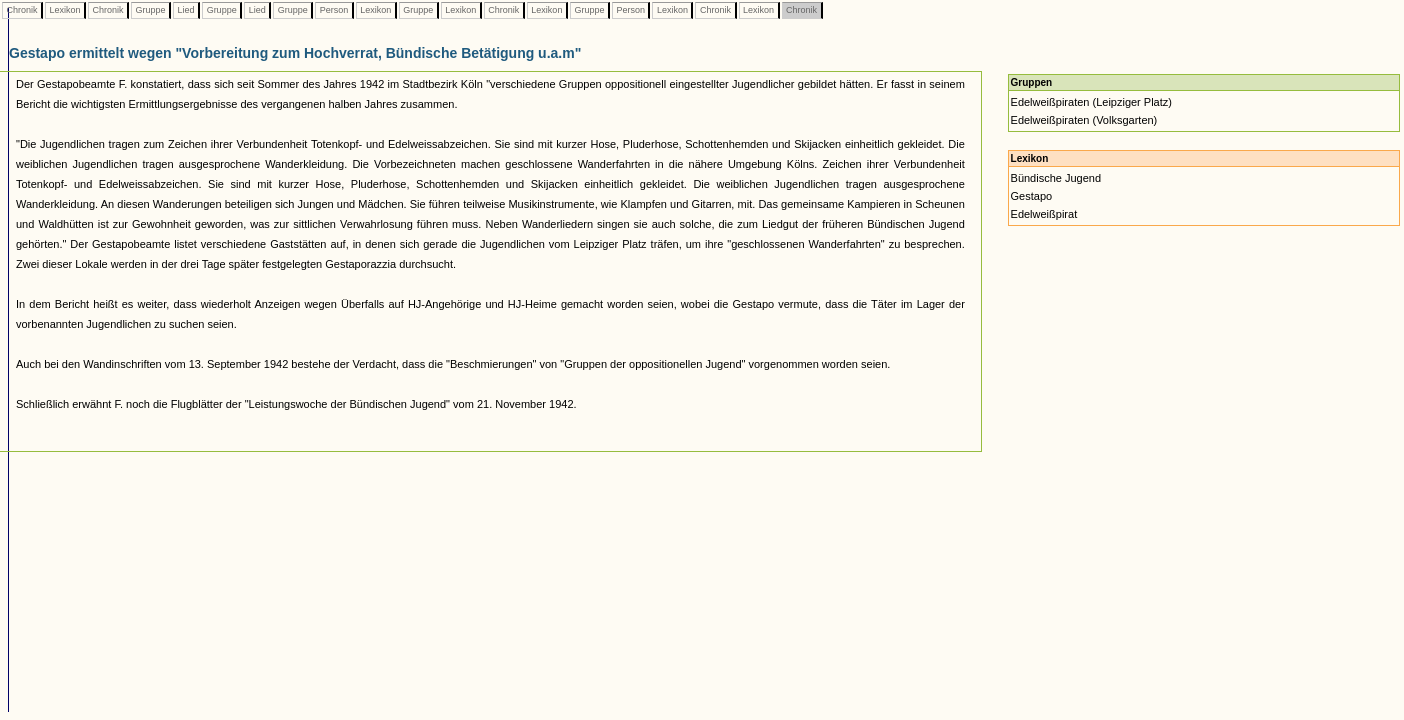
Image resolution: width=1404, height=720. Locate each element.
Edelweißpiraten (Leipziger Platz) (1091, 102)
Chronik (22, 10)
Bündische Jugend (1056, 178)
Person (334, 10)
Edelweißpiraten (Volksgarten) (1084, 120)
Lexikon (65, 10)
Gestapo (1032, 196)
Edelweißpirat (1044, 214)
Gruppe (150, 10)
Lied (186, 10)
